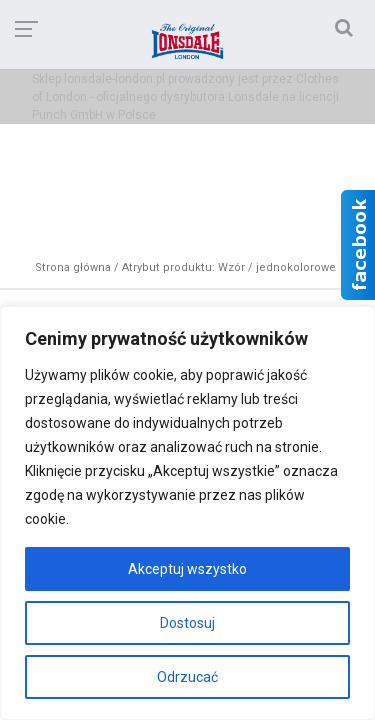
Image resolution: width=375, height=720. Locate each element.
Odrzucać (187, 677)
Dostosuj (187, 623)
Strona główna (73, 267)
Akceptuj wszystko (187, 569)
